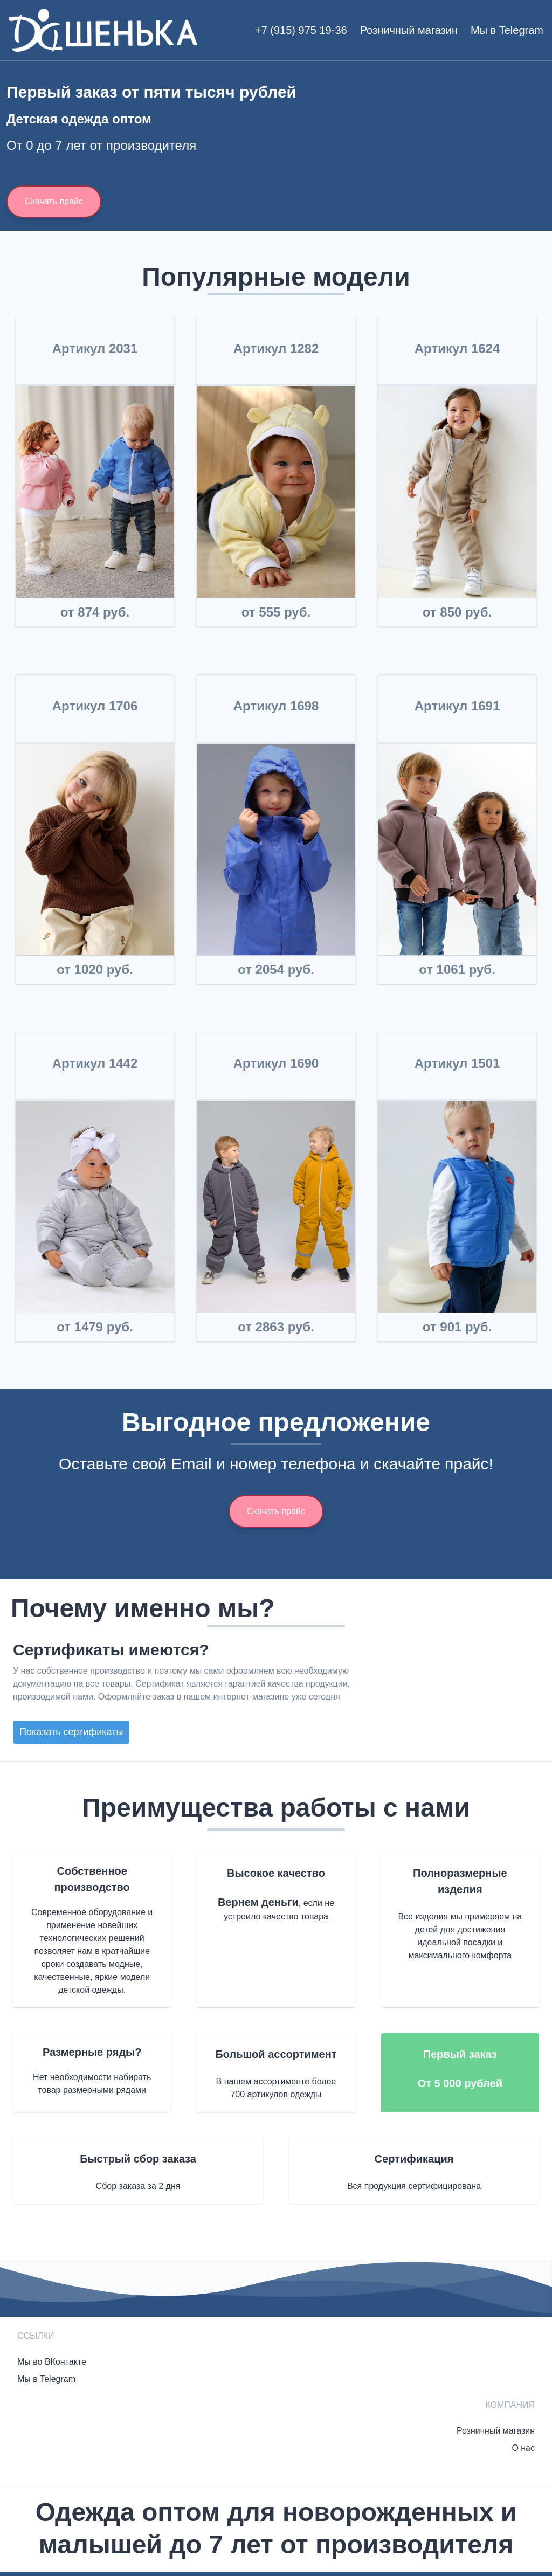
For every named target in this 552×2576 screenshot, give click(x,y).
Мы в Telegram (507, 30)
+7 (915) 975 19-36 (301, 30)
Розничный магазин (409, 30)
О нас (523, 2448)
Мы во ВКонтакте (51, 2361)
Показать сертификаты (71, 1731)
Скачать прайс (54, 201)
